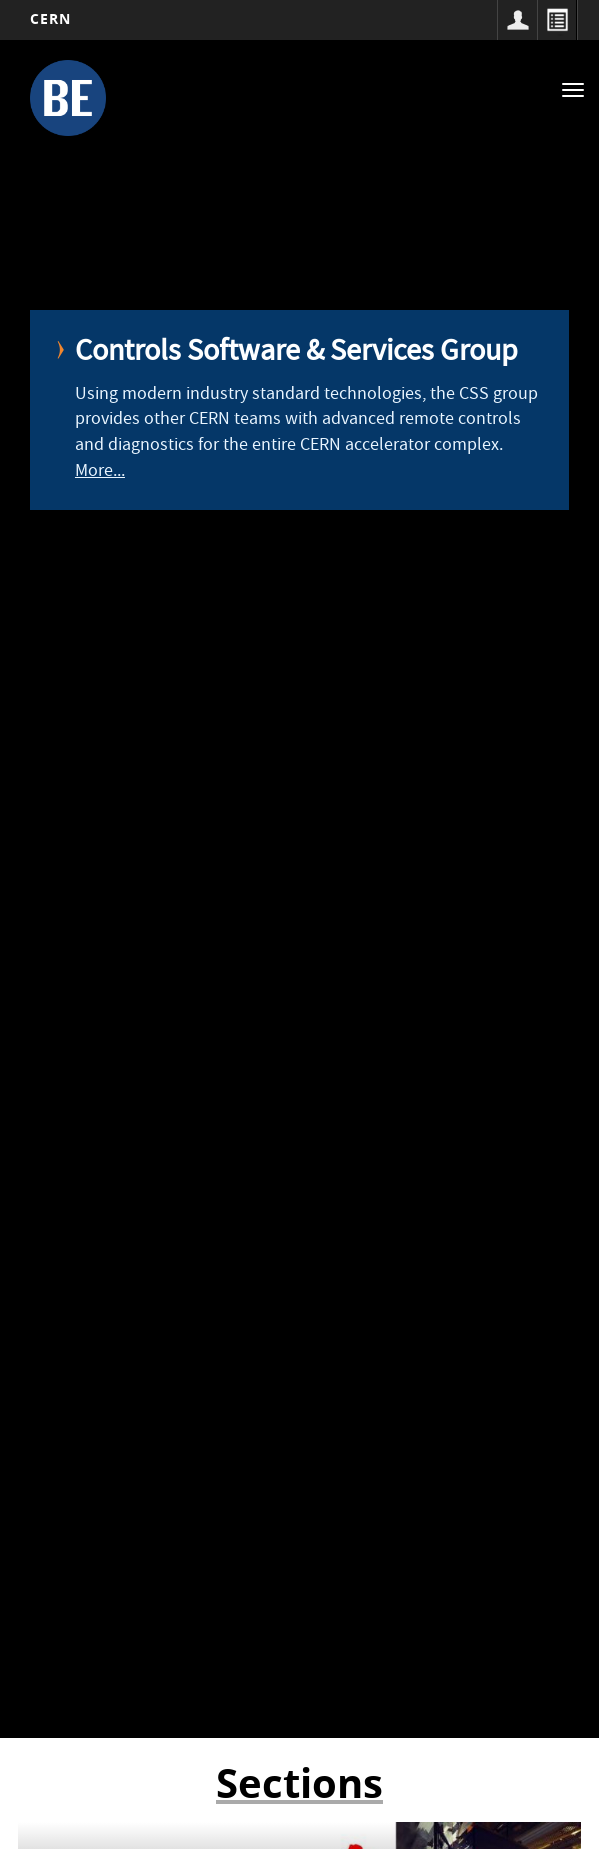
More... (100, 472)
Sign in (517, 20)
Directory (557, 20)
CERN (50, 18)
